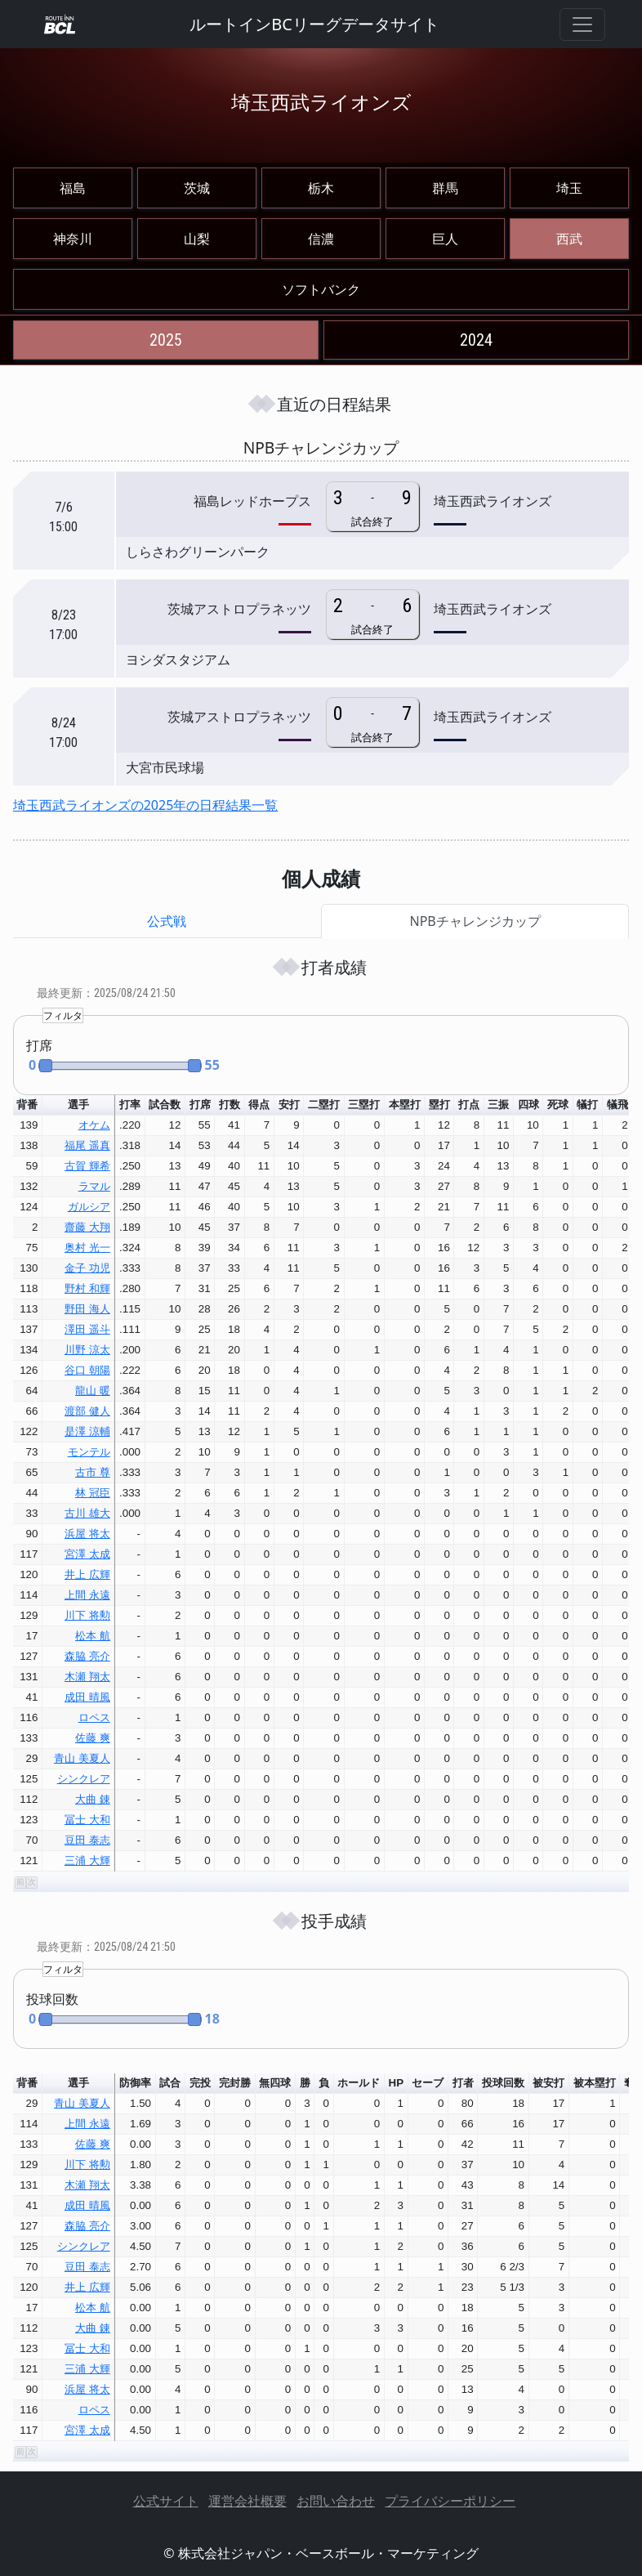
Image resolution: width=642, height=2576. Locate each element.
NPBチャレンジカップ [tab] (475, 921)
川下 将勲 (87, 1615)
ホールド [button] (358, 2083)
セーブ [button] (428, 2083)
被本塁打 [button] (594, 2083)
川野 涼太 (87, 1350)
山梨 (197, 239)
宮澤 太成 (87, 1554)
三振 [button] (498, 1104)
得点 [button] (259, 1104)
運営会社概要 (247, 2501)
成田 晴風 (87, 1697)
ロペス (94, 1717)
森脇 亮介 (87, 1656)
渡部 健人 (87, 1411)
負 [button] (324, 2083)
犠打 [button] (587, 1104)
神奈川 (72, 239)
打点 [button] (468, 1104)
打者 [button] (463, 2083)
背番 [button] (27, 1104)
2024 (476, 340)
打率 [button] (129, 1104)
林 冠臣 (92, 1493)
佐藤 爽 (92, 1738)
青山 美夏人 (82, 1758)
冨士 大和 (87, 1819)
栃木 (321, 188)
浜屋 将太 (87, 1533)
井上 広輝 (87, 1574)
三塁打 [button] (364, 1104)
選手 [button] (78, 1104)
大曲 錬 (92, 1799)
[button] (113, 1066)
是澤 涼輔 (87, 1431)
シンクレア (83, 1779)
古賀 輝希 (87, 1166)
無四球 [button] (275, 2083)
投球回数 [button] (503, 2083)
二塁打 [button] (324, 1104)
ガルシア (89, 1207)
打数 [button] (229, 1104)
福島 (73, 188)
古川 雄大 (87, 1513)
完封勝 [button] (235, 2083)
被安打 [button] (548, 2083)
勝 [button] (305, 2083)
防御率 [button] (135, 2083)
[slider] (120, 1066)
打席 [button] (200, 1104)
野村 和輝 (87, 1288)
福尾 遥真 (87, 1145)
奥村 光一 (87, 1247)
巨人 (445, 239)
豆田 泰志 (87, 1840)
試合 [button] (170, 2083)
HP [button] (396, 2083)
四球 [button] (528, 1104)
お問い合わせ (335, 2501)
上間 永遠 (87, 1595)
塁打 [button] (439, 1104)
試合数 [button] (165, 1104)
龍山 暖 (92, 1390)
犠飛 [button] (617, 1104)
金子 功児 (87, 1268)
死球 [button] (557, 1104)
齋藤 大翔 (87, 1227)
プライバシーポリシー (450, 2501)
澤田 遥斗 (87, 1329)
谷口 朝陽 (87, 1370)
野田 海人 (87, 1309)
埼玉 (569, 188)
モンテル (89, 1452)
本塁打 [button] (405, 1104)
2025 (165, 340)
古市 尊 (92, 1472)
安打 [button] (289, 1104)
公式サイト (165, 2501)
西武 (569, 239)
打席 (39, 1045)
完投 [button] (200, 2083)
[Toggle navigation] (582, 24)
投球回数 (52, 1999)
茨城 (197, 188)
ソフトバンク (321, 289)
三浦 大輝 (87, 1860)
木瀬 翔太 (87, 1676)
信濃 (321, 239)
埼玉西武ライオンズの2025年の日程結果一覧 (146, 805)
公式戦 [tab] (166, 921)
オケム (94, 1125)
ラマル (94, 1186)
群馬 (445, 188)
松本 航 (92, 1636)
